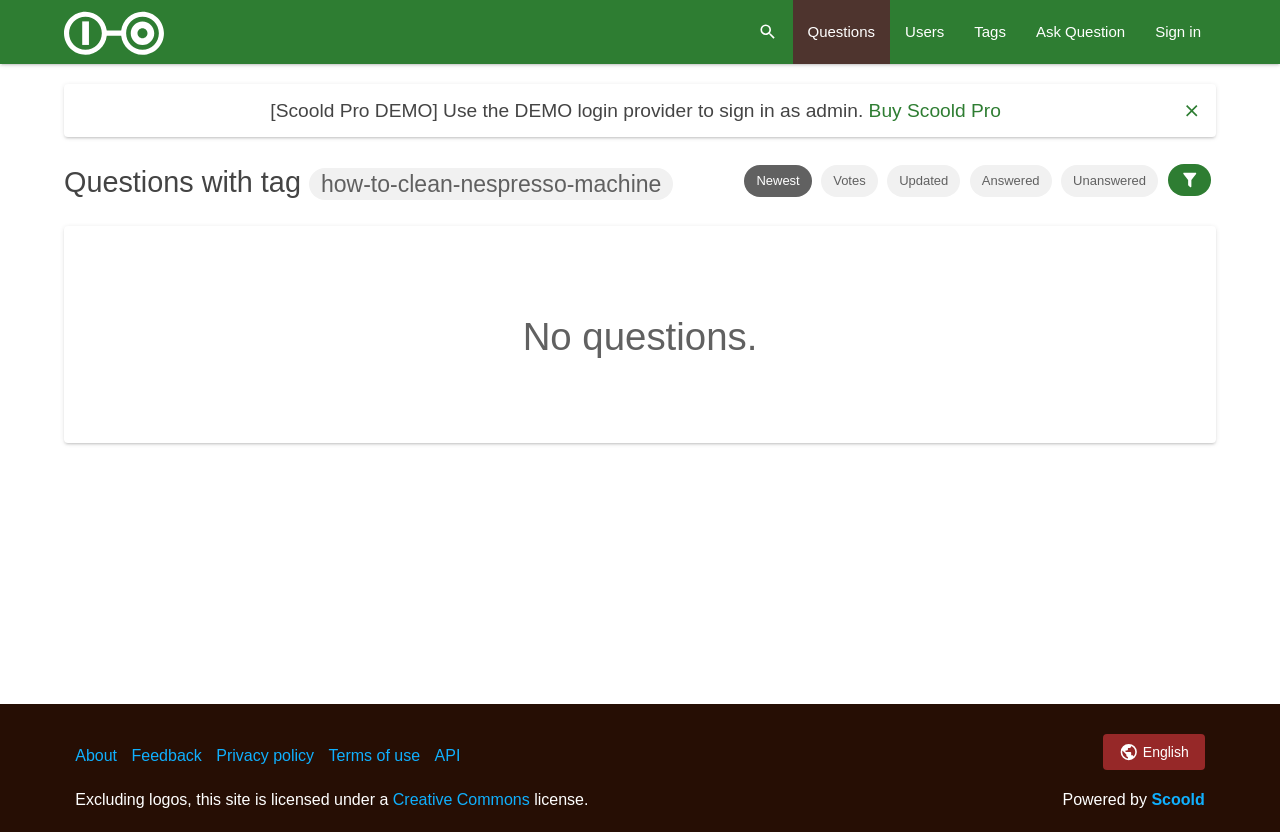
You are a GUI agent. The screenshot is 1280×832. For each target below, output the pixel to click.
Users (924, 31)
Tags (990, 31)
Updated (923, 180)
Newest (777, 180)
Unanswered (1109, 180)
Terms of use (375, 755)
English (1153, 752)
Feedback (167, 755)
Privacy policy (265, 755)
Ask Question (1080, 31)
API (448, 755)
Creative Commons (461, 799)
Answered (1011, 180)
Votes (849, 180)
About (96, 755)
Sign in (1178, 31)
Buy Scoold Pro (935, 110)
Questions (842, 31)
